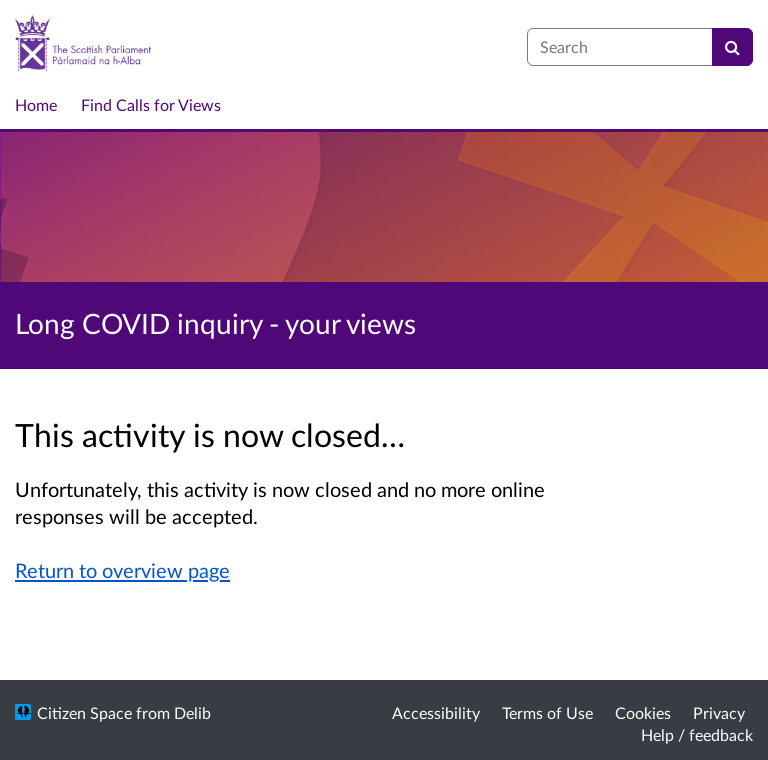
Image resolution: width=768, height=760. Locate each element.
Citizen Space (84, 712)
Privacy (719, 712)
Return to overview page (122, 570)
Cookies (643, 712)
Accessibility (436, 712)
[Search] (732, 47)
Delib (192, 712)
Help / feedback (697, 734)
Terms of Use (547, 712)
